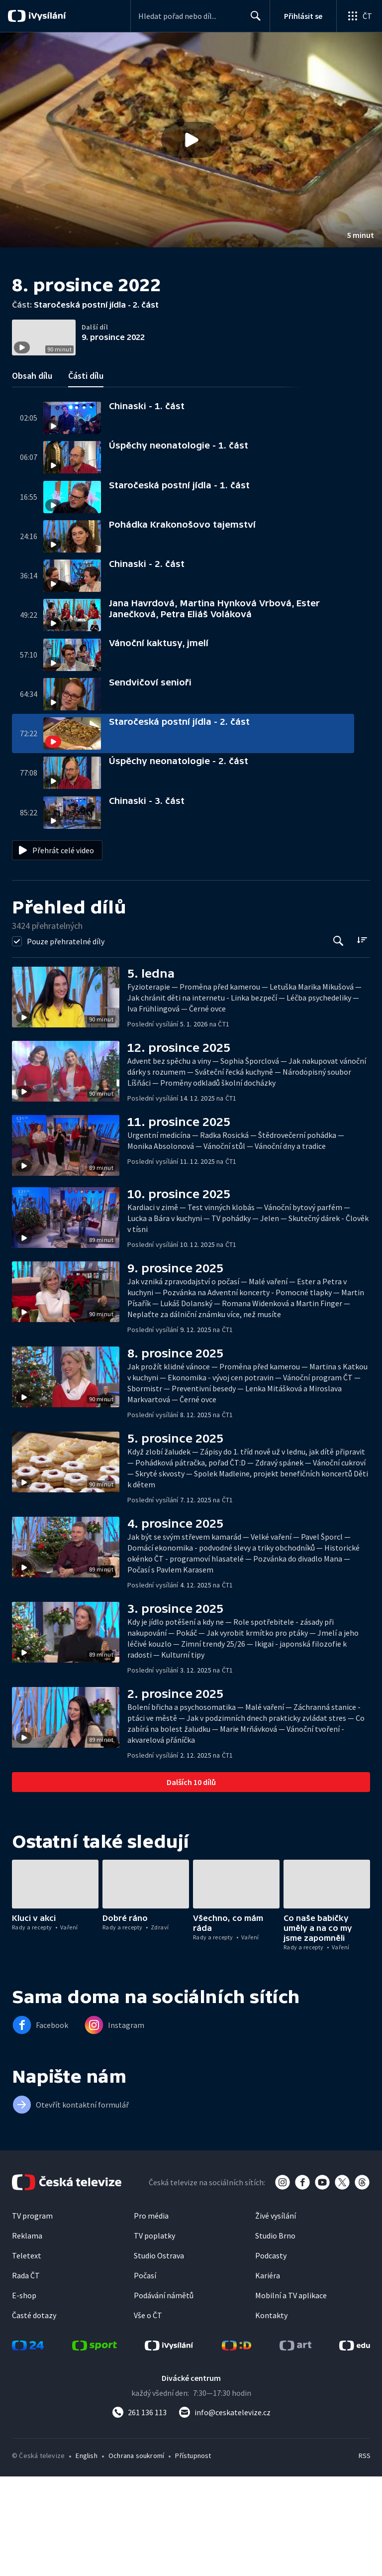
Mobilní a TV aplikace (291, 2395)
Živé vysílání (275, 2315)
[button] (191, 139)
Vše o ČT (148, 2415)
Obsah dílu (32, 475)
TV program (32, 2315)
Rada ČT (26, 2375)
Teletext (26, 2355)
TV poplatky (154, 2335)
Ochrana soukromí (136, 2555)
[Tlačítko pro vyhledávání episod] (338, 1040)
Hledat (253, 20)
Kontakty (271, 2415)
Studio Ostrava (159, 2355)
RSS (364, 2555)
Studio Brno (275, 2335)
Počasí (145, 2375)
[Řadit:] (362, 1039)
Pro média (151, 2315)
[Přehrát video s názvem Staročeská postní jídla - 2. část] (191, 140)
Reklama (27, 2335)
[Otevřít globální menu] (359, 16)
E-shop (24, 2395)
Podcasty (270, 2355)
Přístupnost (193, 2555)
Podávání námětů (163, 2395)
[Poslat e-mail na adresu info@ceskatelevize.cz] (225, 2512)
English (86, 2555)
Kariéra (267, 2375)
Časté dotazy (34, 2415)
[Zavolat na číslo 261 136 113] (139, 2512)
